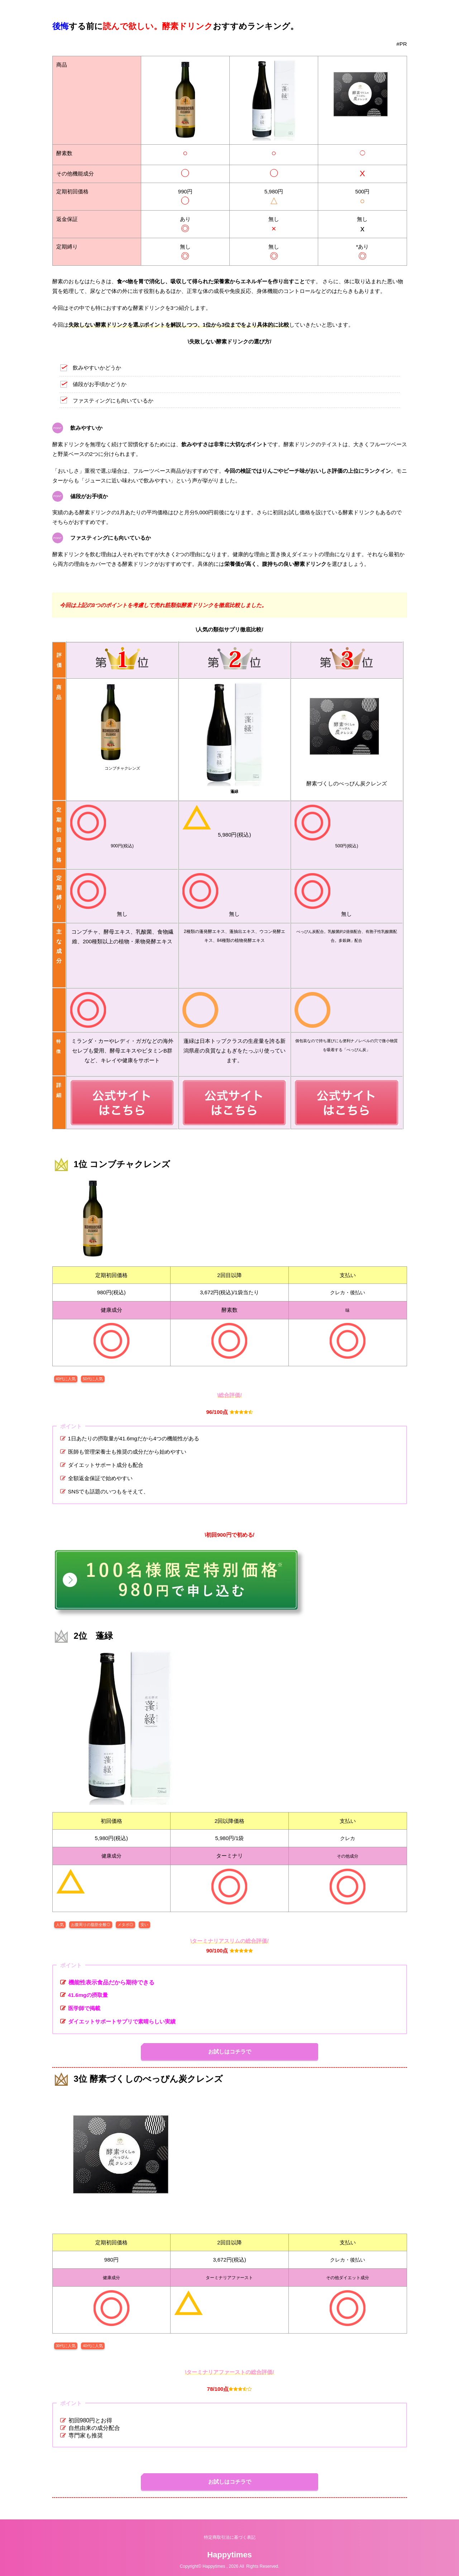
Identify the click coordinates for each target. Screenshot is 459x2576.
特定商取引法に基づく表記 (229, 2537)
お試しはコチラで (229, 2051)
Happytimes (229, 2554)
